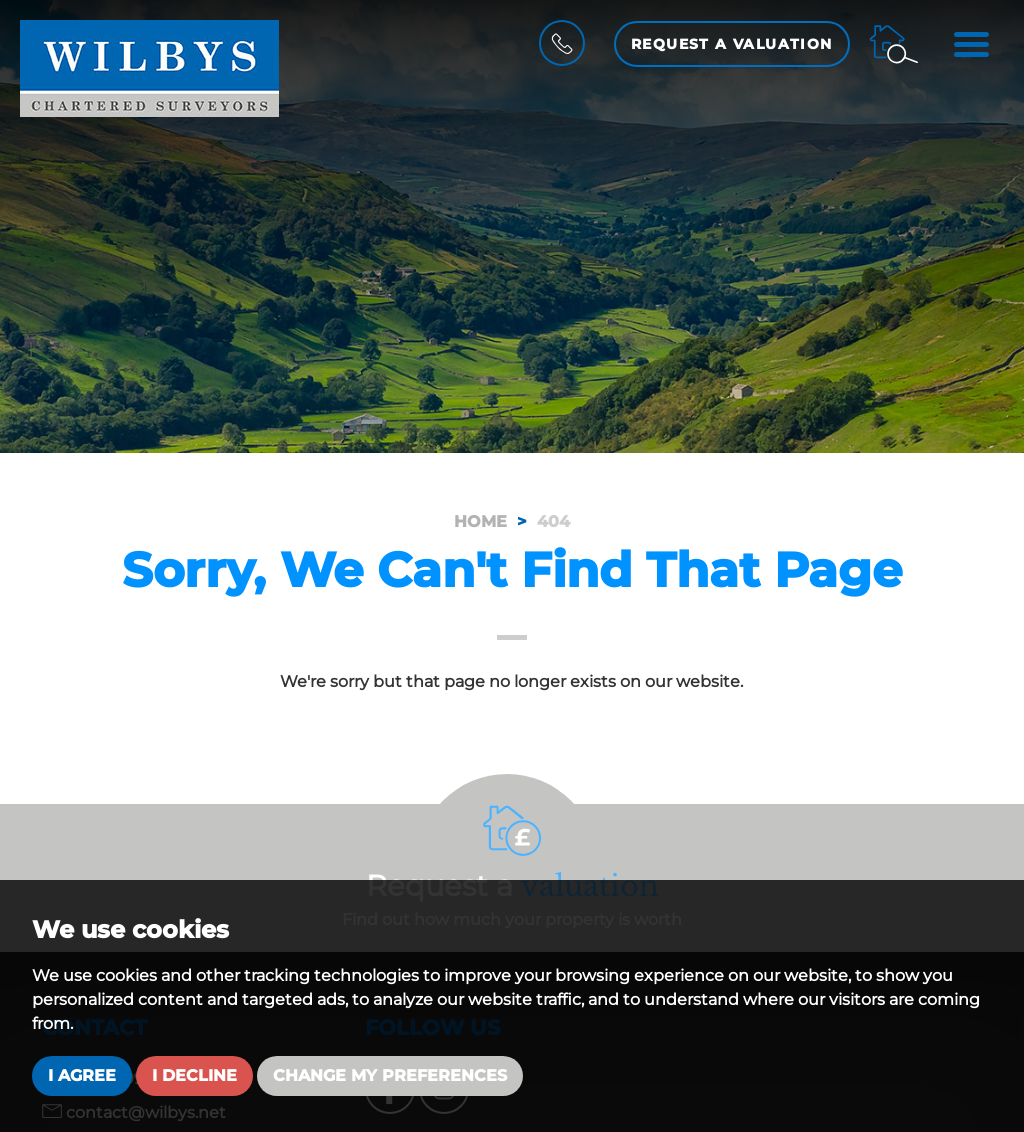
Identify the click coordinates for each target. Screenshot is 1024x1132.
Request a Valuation (732, 44)
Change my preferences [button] (390, 1075)
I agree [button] (82, 1075)
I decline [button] (194, 1075)
